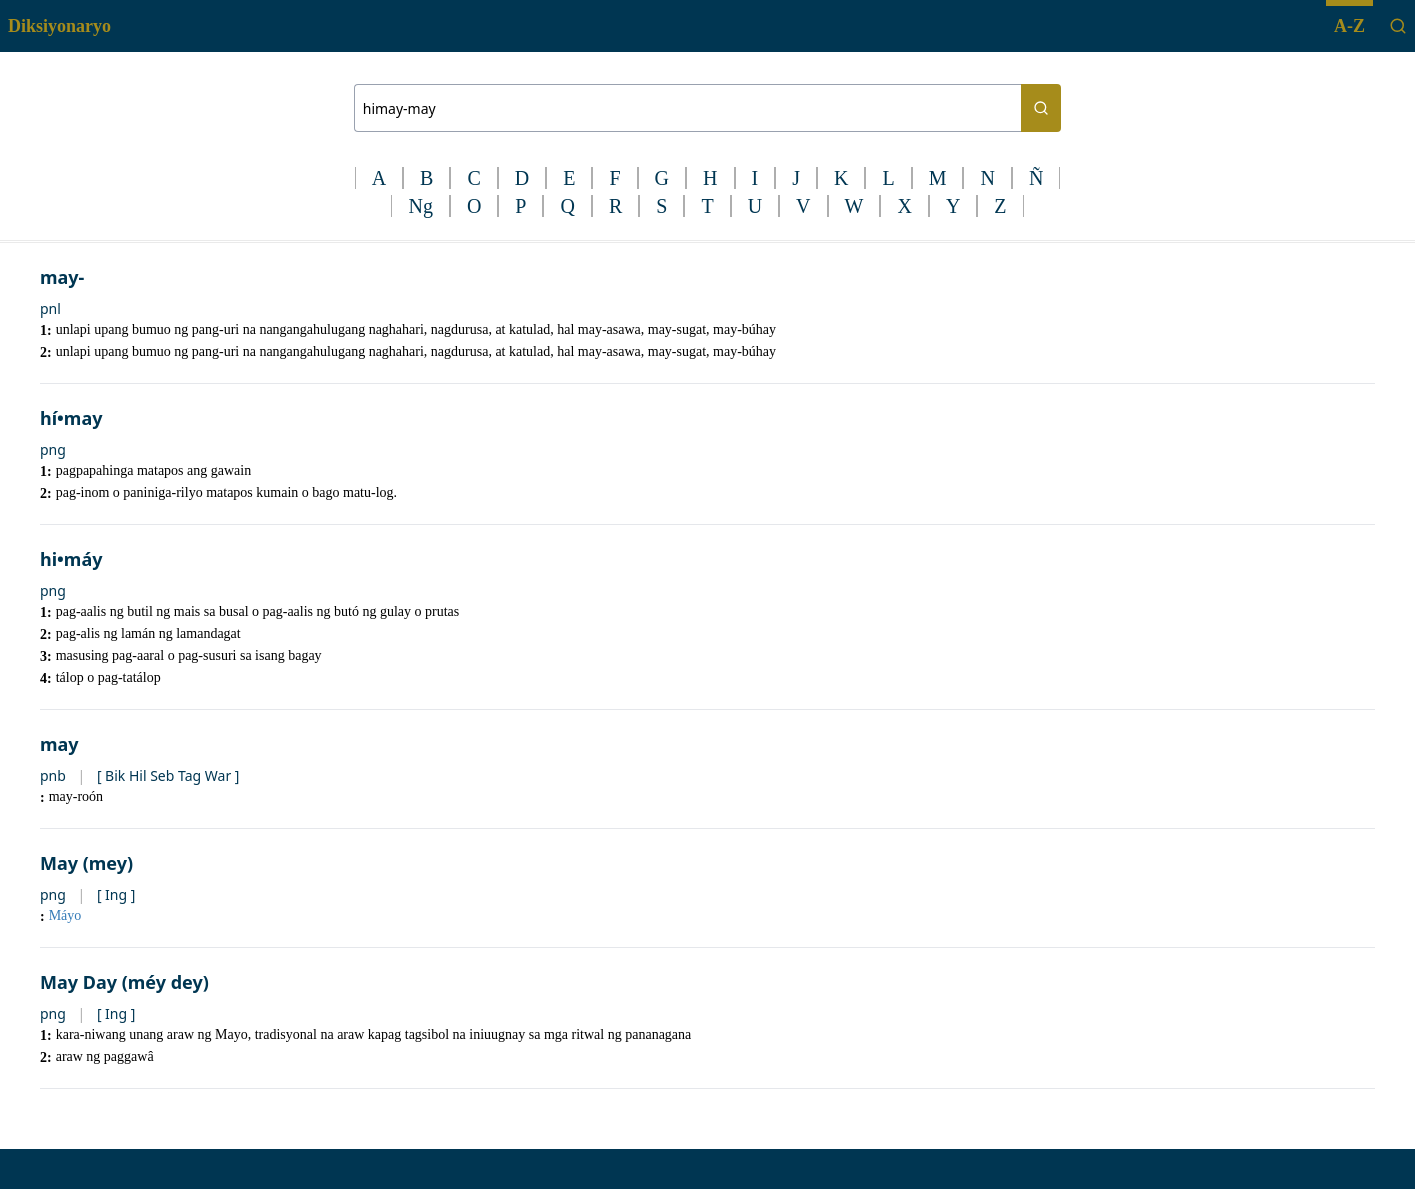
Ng (420, 206)
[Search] (1398, 26)
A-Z (1349, 26)
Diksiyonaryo (59, 26)
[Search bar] (688, 108)
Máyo (65, 915)
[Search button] (1041, 108)
